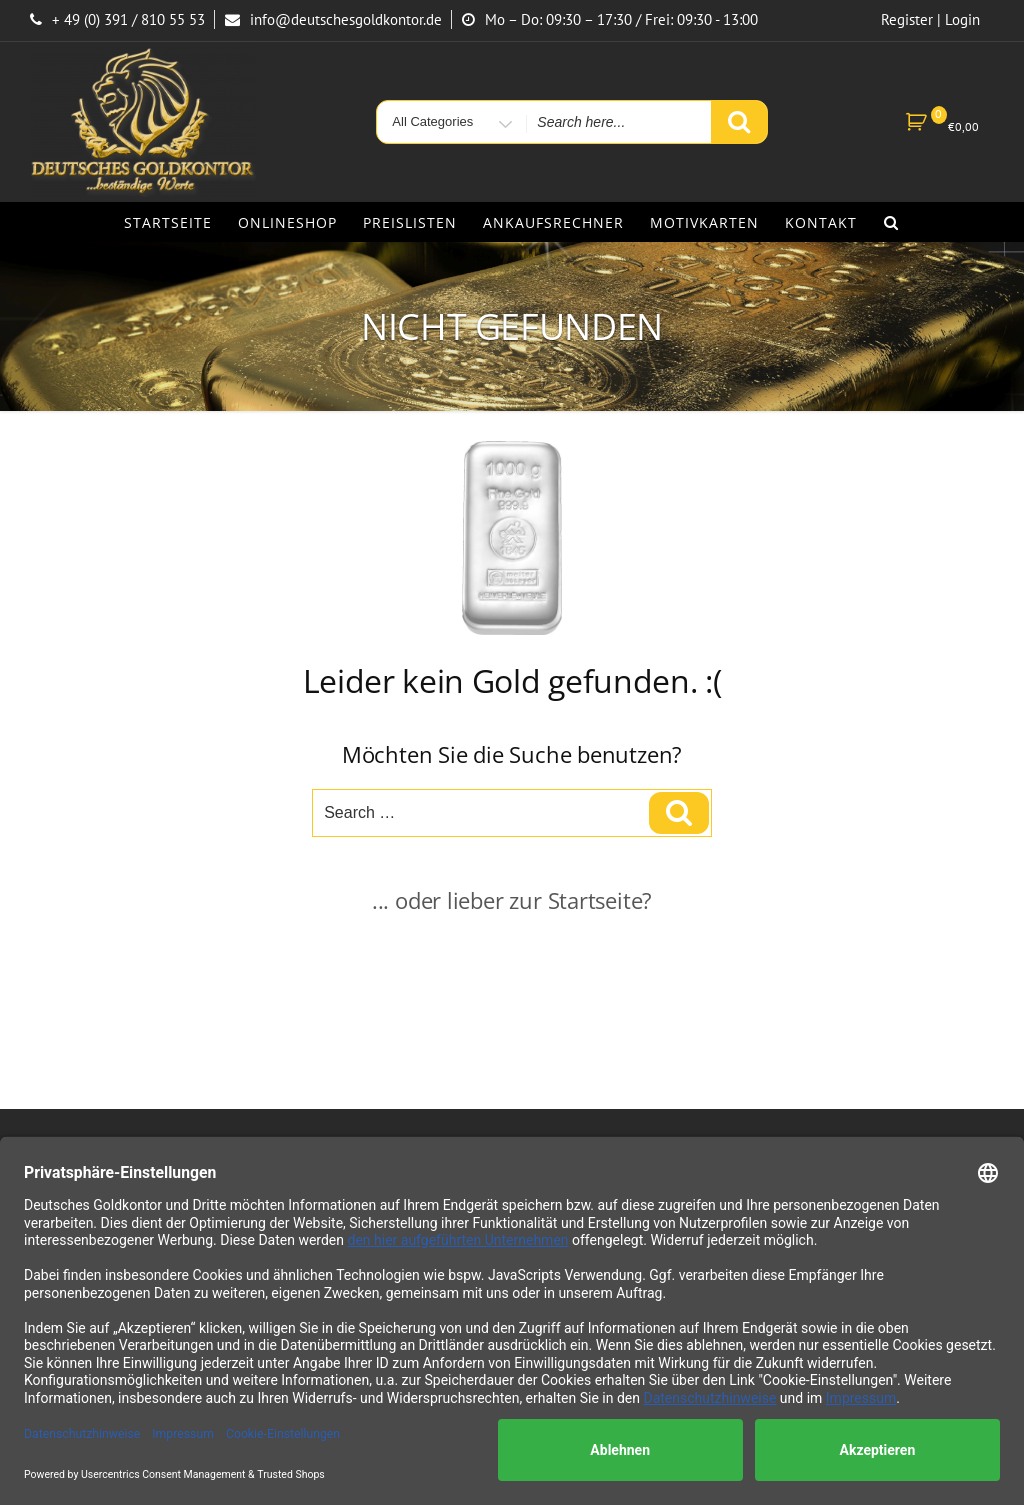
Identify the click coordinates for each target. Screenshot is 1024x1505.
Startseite (168, 222)
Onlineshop (287, 222)
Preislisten (410, 222)
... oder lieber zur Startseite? (512, 900)
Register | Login (930, 19)
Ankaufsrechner (553, 222)
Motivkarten (704, 222)
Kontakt (821, 222)
